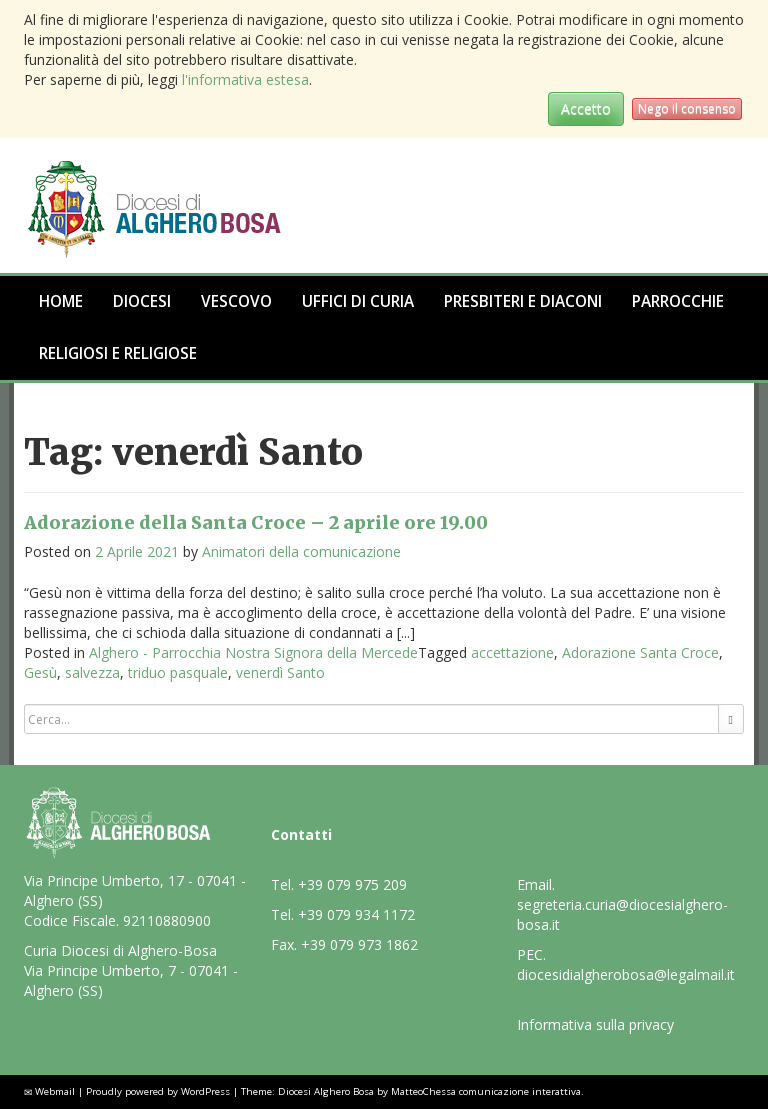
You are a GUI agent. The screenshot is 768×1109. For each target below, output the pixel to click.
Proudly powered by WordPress (158, 1091)
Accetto (586, 108)
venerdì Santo (280, 672)
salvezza (92, 672)
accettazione (512, 652)
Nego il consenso (687, 108)
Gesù (40, 672)
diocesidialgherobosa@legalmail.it (626, 974)
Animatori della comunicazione (301, 551)
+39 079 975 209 (352, 884)
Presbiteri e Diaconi (523, 301)
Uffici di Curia (358, 301)
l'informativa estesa (245, 79)
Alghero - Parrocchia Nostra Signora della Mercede (253, 652)
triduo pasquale (178, 672)
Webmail (55, 1091)
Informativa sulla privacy (595, 1024)
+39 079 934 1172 (356, 914)
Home (61, 301)
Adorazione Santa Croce (640, 652)
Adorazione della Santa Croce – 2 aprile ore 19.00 (256, 522)
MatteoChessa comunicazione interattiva (486, 1091)
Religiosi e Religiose (118, 353)
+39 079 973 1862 (359, 944)
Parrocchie (678, 301)
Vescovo (236, 301)
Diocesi (142, 301)
